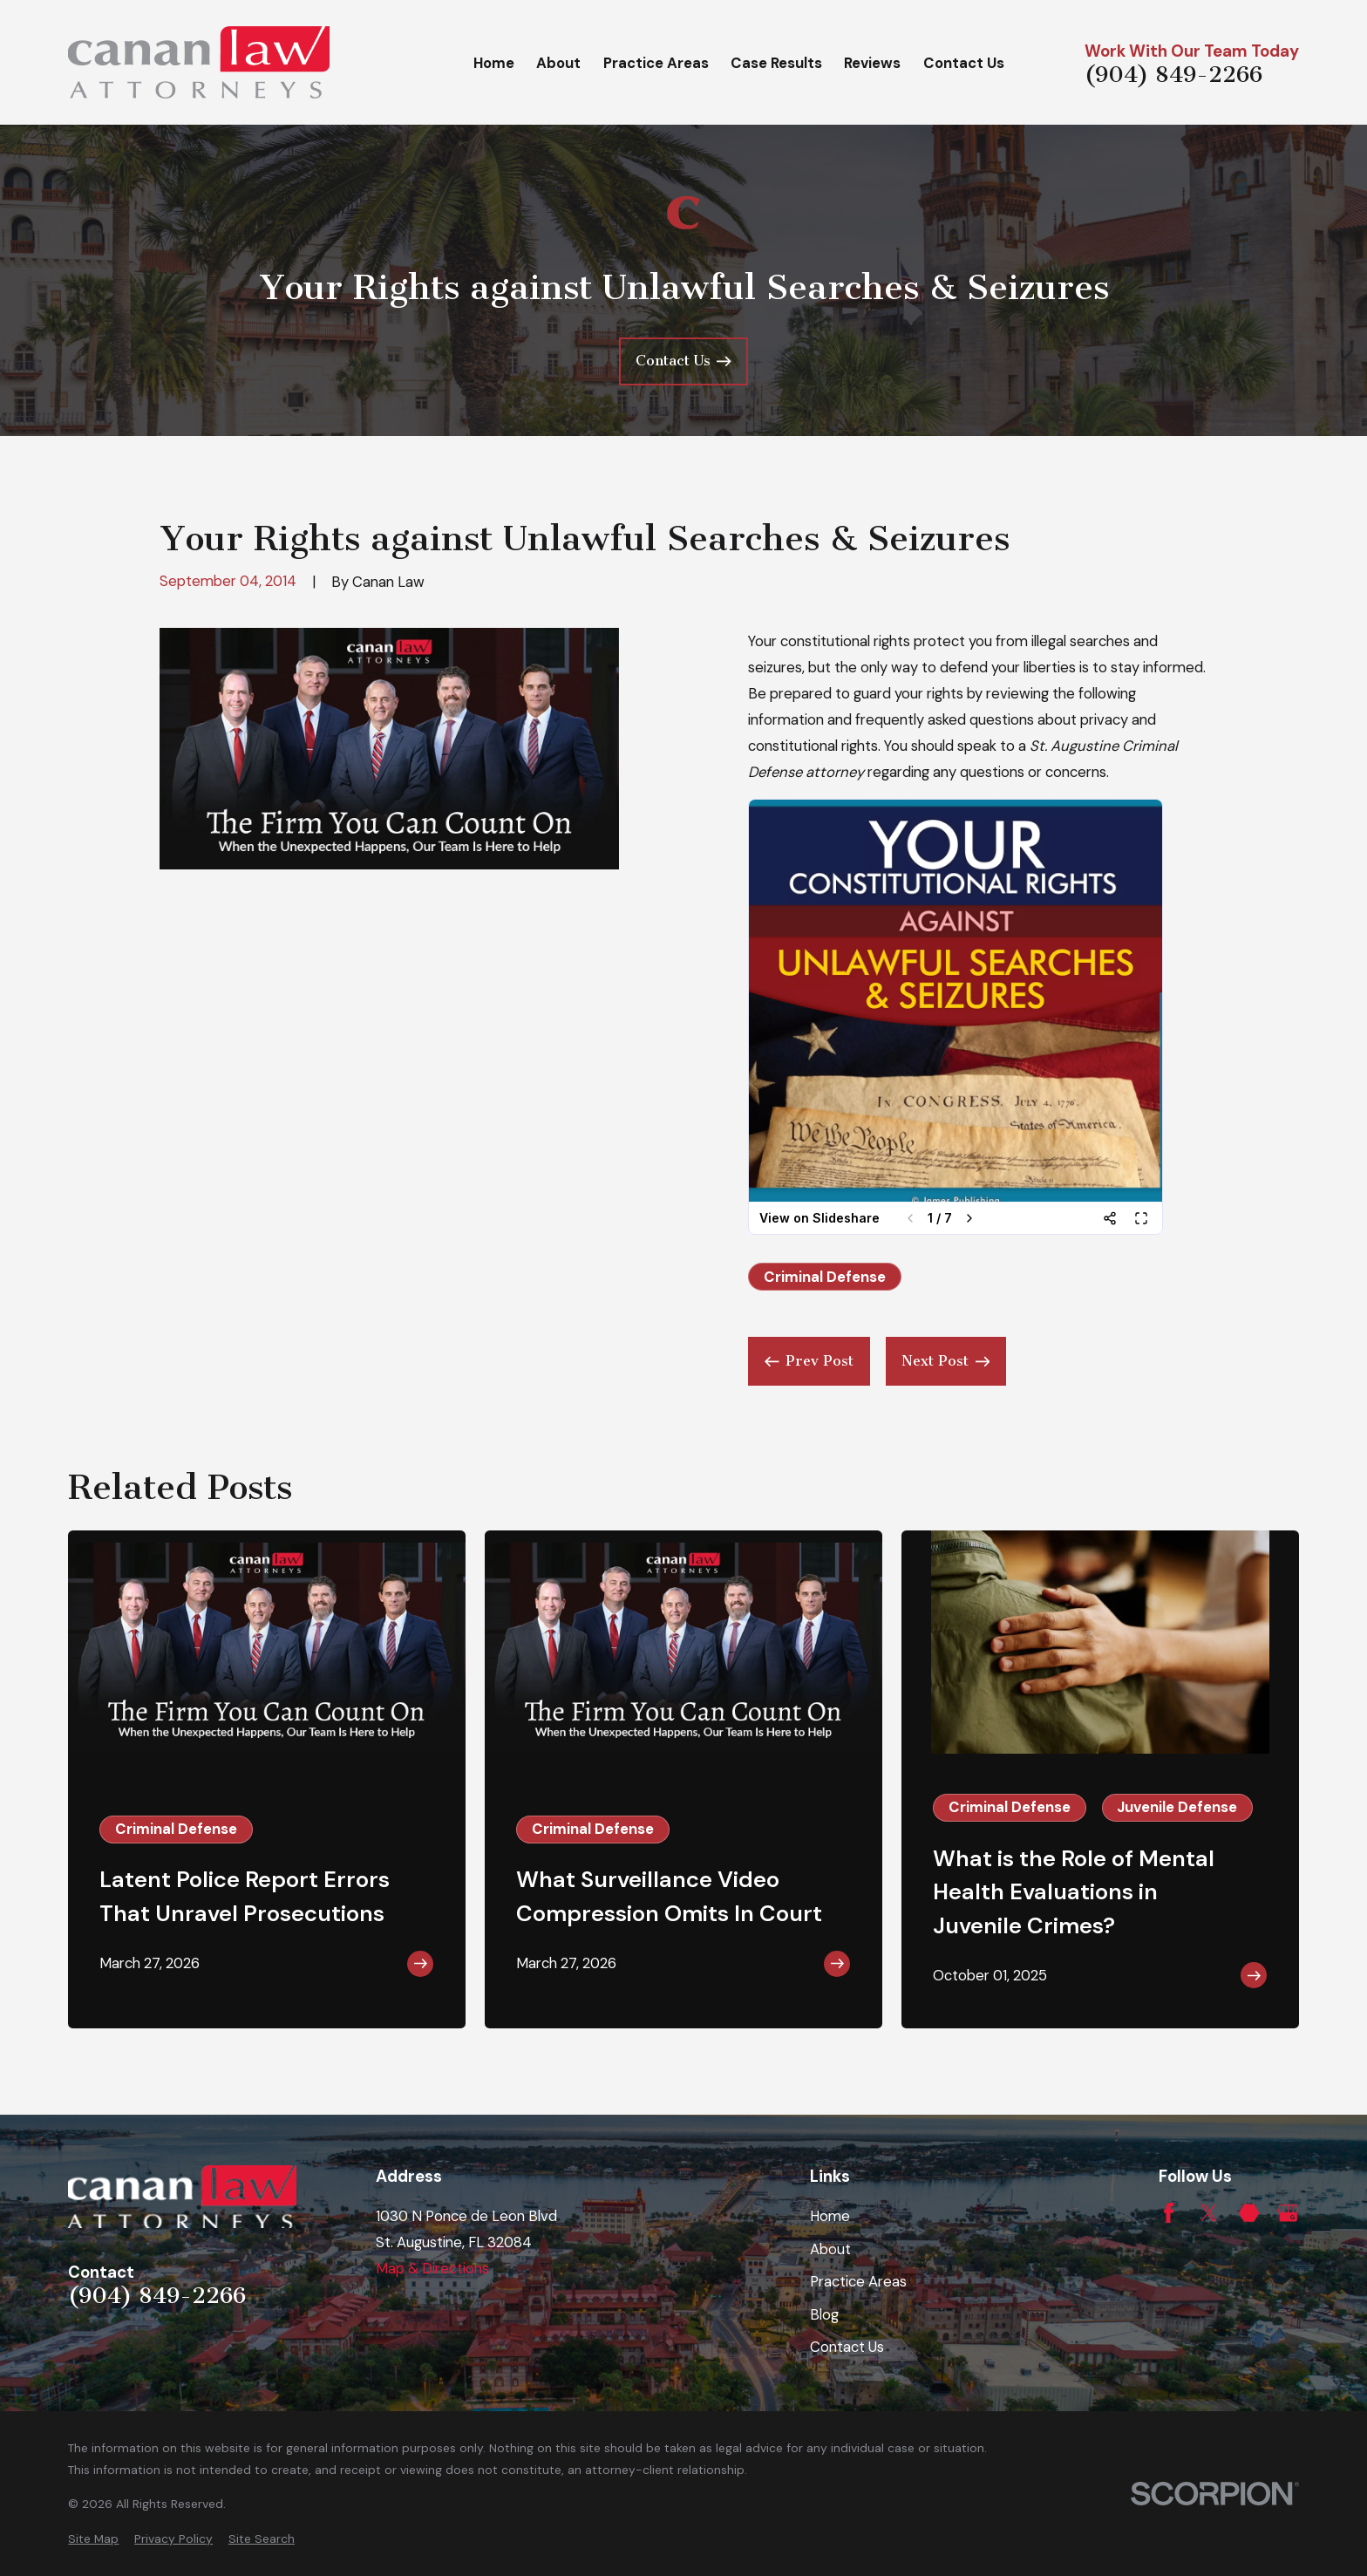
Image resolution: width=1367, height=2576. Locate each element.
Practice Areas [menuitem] (656, 62)
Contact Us (847, 2346)
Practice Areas (858, 2281)
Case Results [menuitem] (776, 62)
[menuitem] (93, 2539)
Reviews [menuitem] (872, 62)
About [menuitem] (558, 62)
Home (830, 2215)
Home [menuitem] (493, 62)
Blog (824, 2314)
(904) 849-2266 (1173, 75)
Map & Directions (432, 2268)
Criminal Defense (825, 1276)
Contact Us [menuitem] (963, 62)
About (830, 2249)
